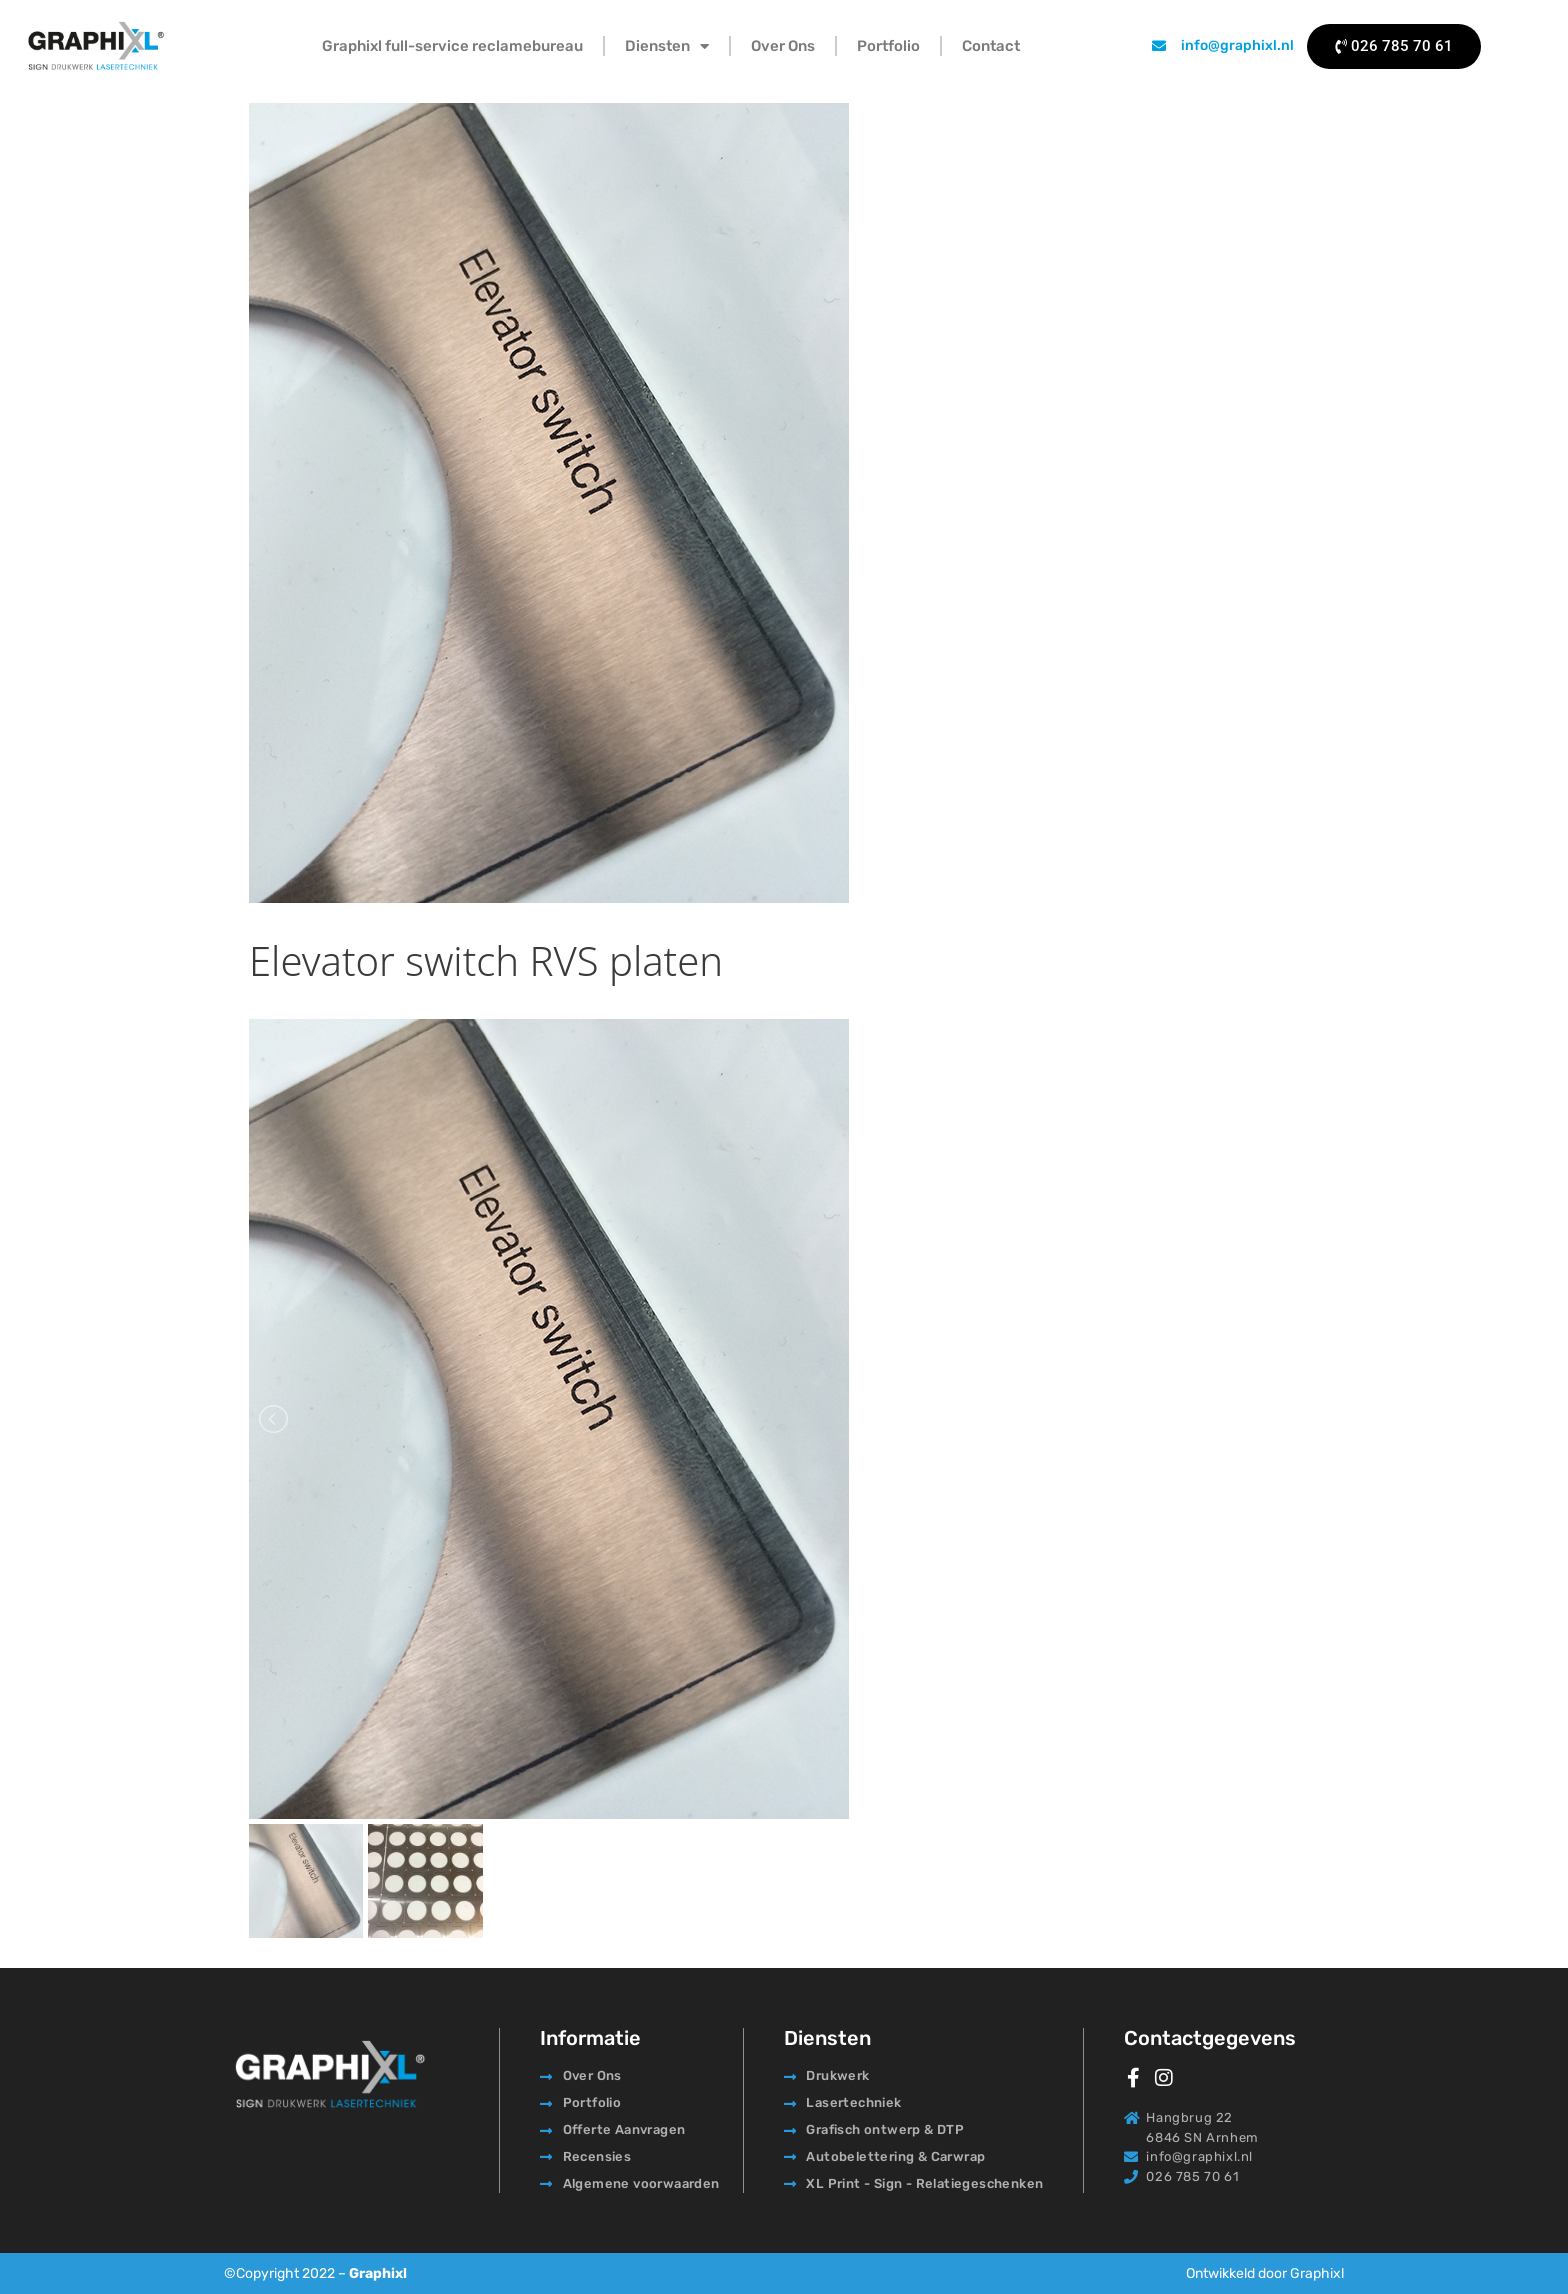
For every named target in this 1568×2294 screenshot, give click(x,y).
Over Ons (783, 46)
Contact (991, 46)
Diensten (667, 46)
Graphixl (378, 2273)
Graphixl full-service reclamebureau (452, 46)
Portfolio (888, 46)
